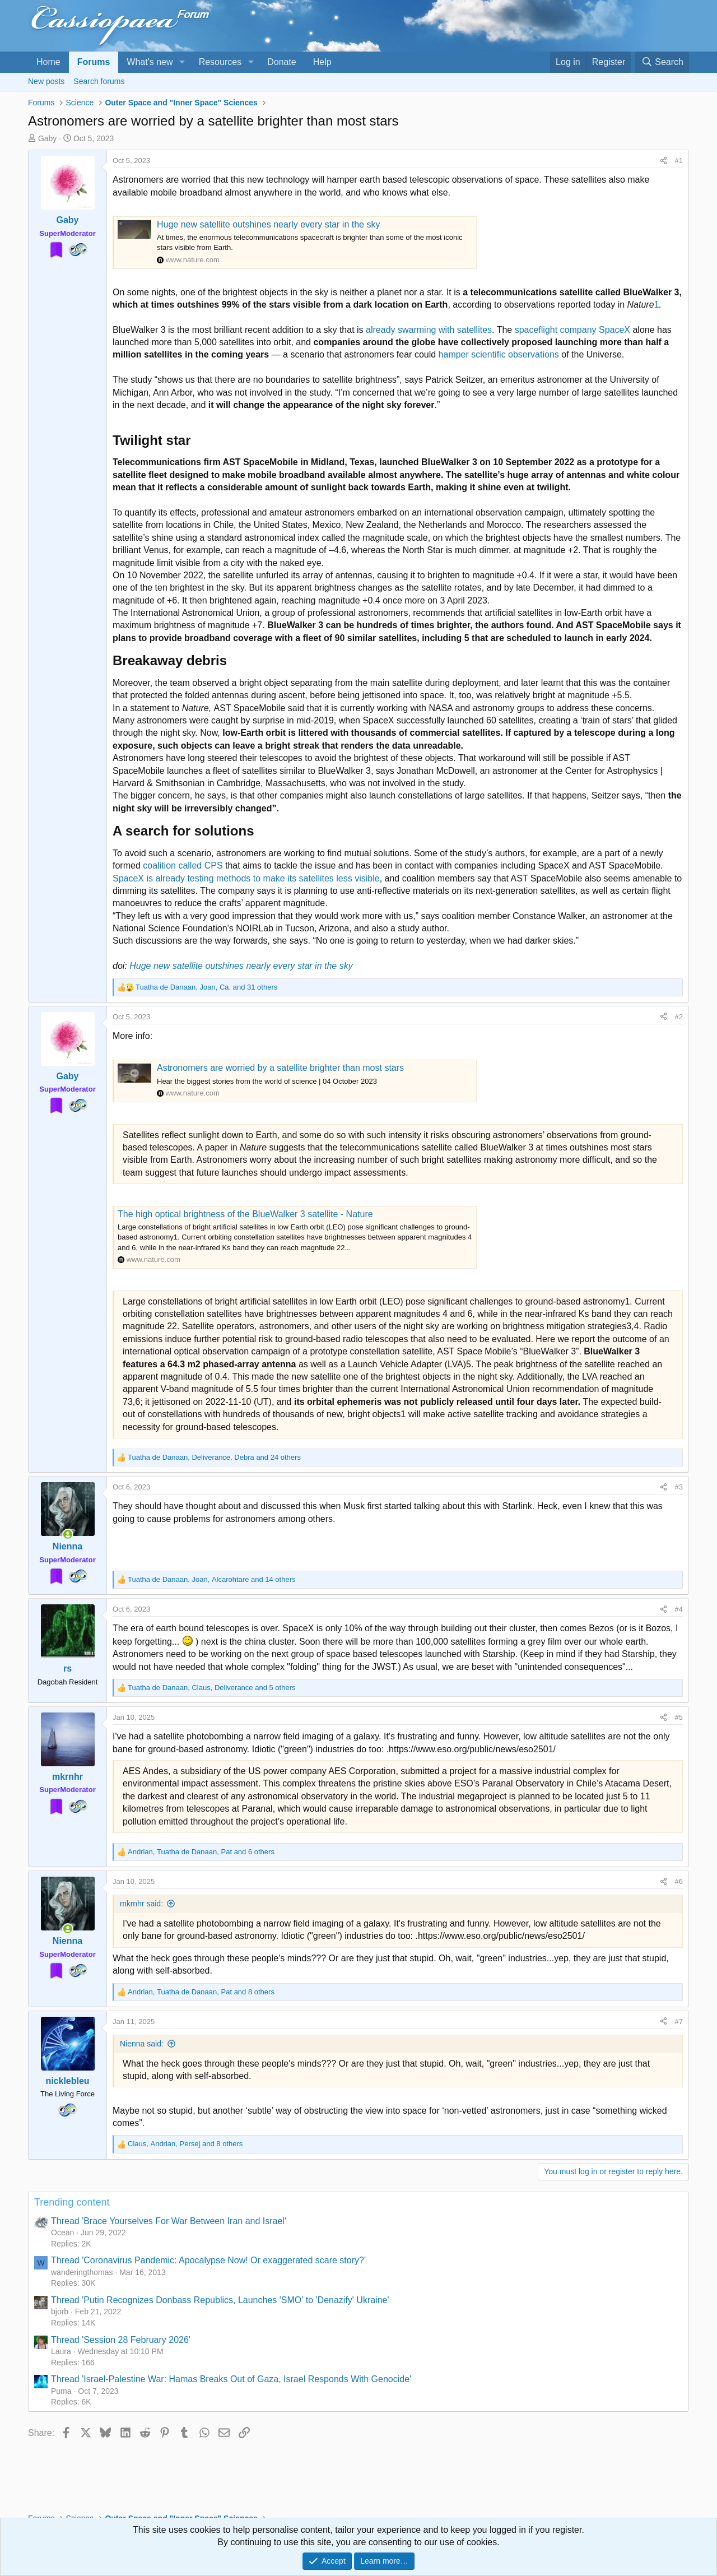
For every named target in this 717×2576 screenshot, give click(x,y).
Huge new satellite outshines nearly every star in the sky (268, 224)
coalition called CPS (182, 865)
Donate (281, 62)
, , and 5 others (211, 1687)
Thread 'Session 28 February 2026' (120, 2340)
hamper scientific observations (499, 354)
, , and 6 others (201, 1852)
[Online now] (67, 1534)
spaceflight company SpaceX (572, 330)
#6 (679, 1881)
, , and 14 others (212, 1579)
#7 (679, 2021)
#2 (679, 1017)
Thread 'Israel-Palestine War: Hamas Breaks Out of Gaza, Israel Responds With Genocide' (231, 2379)
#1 (679, 160)
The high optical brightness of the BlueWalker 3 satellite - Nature (245, 1214)
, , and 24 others (214, 1457)
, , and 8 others (201, 1992)
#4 (679, 1609)
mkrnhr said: (141, 1903)
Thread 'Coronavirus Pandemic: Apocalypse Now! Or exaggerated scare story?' (208, 2260)
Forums (93, 62)
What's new (150, 62)
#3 (679, 1487)
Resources (220, 62)
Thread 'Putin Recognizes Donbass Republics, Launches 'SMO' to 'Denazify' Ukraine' (220, 2300)
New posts (46, 81)
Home (48, 62)
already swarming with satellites (429, 330)
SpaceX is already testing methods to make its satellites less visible (246, 878)
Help (322, 62)
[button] (182, 62)
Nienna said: (142, 2043)
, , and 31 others (206, 987)
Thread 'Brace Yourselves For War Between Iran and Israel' (168, 2221)
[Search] (662, 62)
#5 (679, 1717)
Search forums (98, 81)
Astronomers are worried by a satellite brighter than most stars (280, 1068)
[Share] (663, 161)
